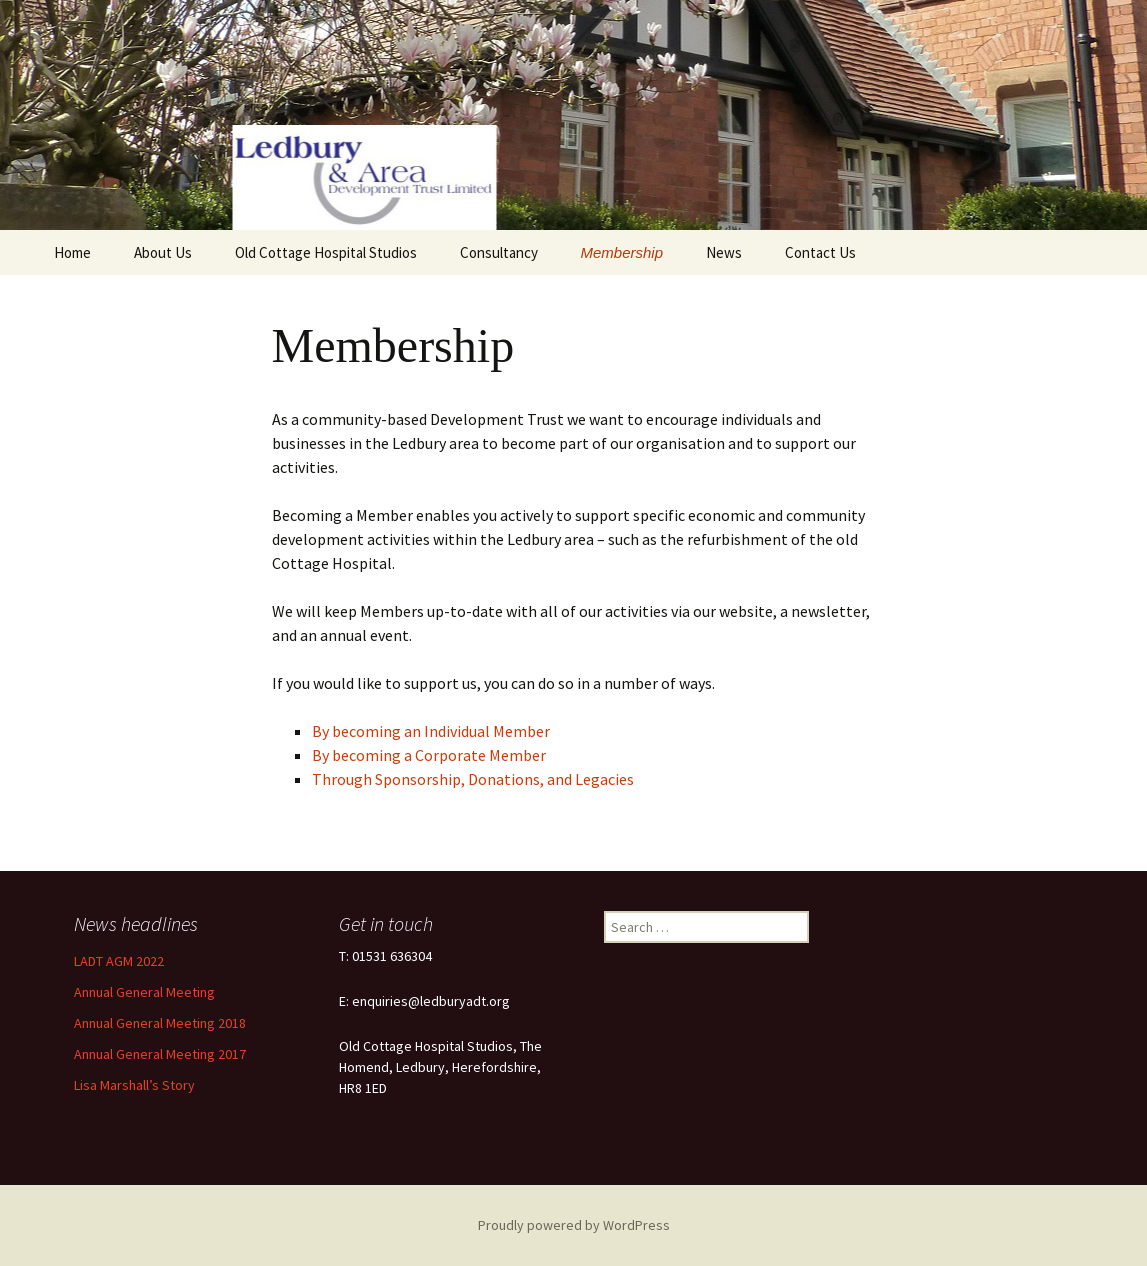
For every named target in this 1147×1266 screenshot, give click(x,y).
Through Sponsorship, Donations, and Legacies (473, 779)
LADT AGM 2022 (119, 961)
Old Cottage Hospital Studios (326, 252)
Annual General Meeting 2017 (160, 1054)
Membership (622, 252)
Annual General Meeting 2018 (160, 1023)
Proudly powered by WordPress (574, 1225)
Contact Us (820, 252)
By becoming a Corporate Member (429, 755)
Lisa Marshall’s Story (134, 1085)
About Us (163, 252)
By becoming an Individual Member (431, 731)
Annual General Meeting (144, 992)
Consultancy (499, 252)
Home (72, 252)
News (724, 252)
